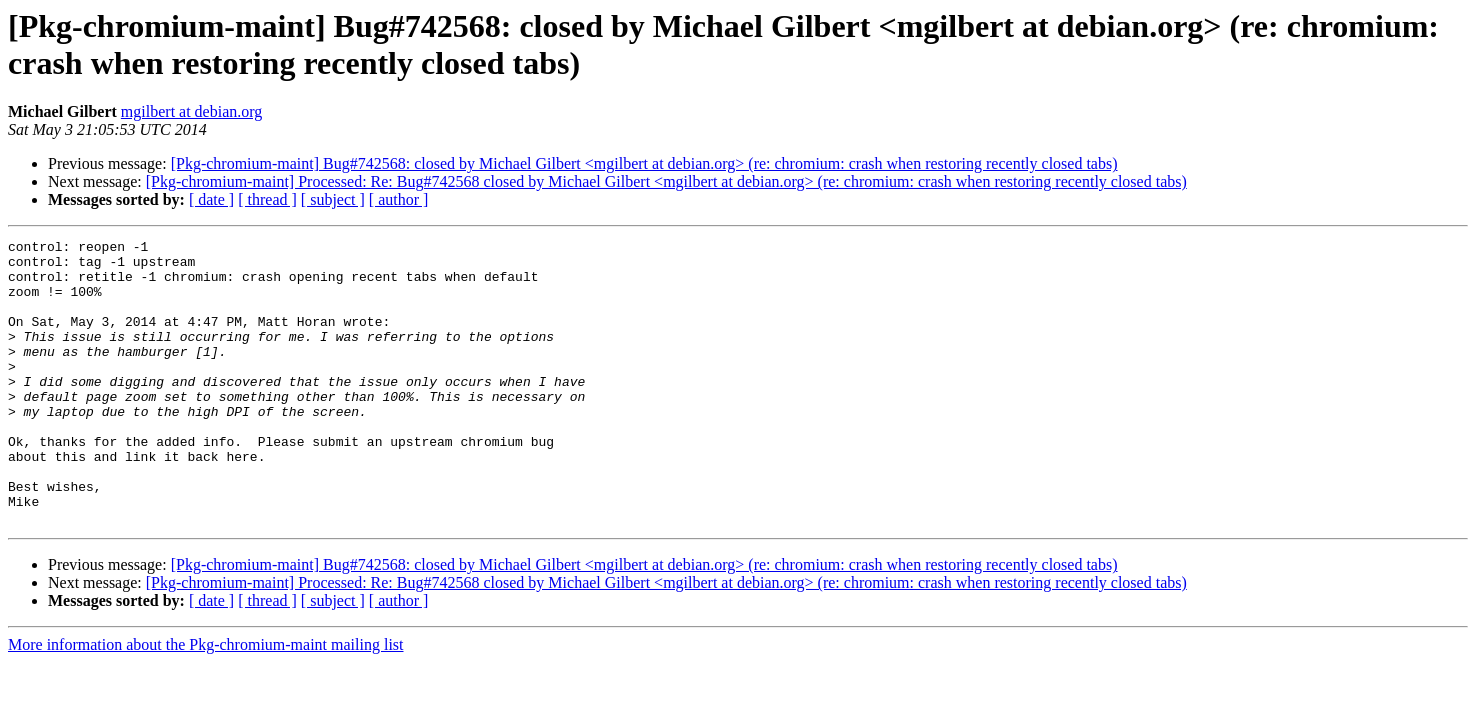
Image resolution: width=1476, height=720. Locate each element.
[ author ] (399, 199)
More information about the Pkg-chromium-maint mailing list (206, 701)
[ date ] (211, 199)
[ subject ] (333, 199)
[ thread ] (267, 199)
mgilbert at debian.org (191, 111)
